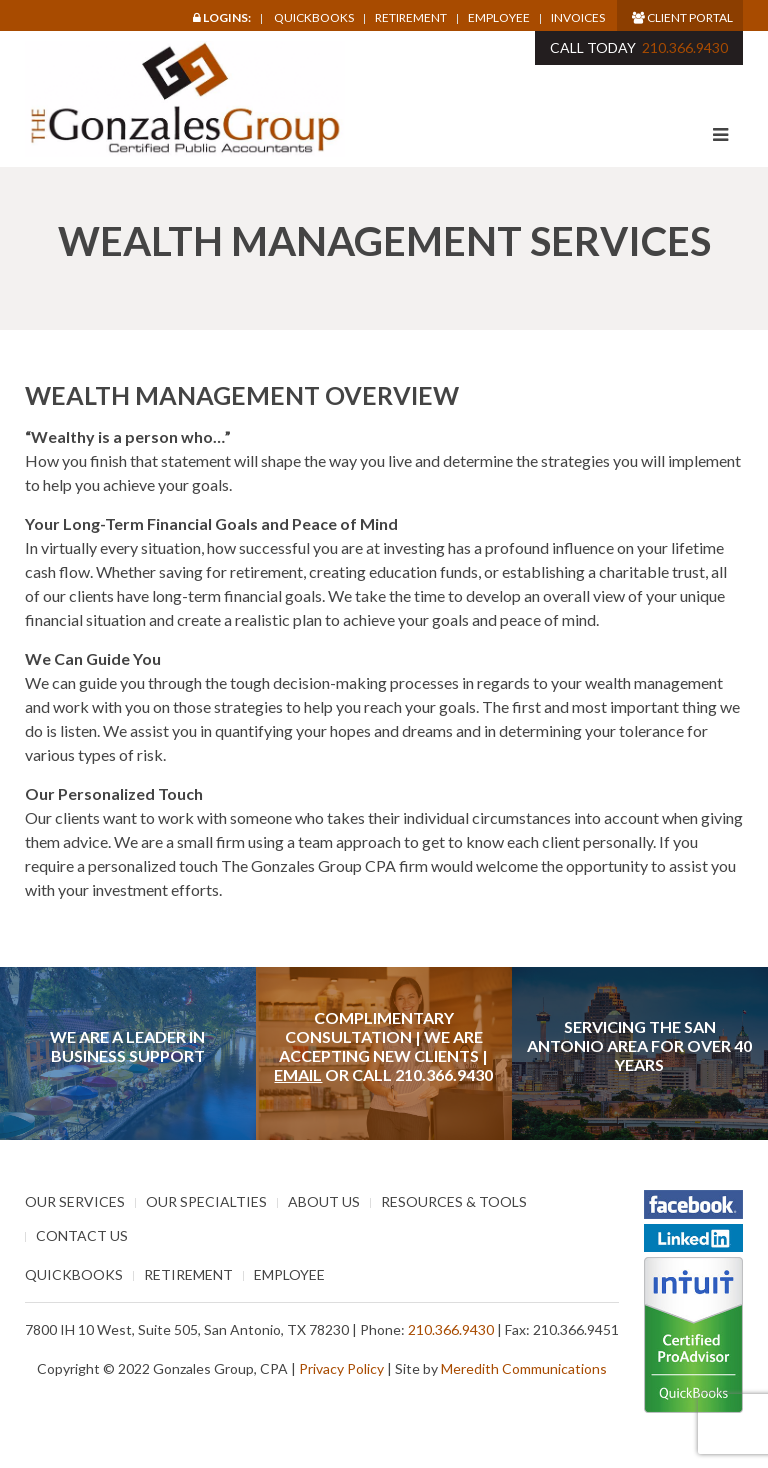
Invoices (578, 18)
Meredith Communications (524, 1368)
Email (298, 1074)
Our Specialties (206, 1201)
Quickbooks (314, 17)
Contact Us (82, 1235)
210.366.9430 (685, 47)
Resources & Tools (454, 1201)
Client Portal (682, 17)
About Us (324, 1201)
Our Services (75, 1201)
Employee (499, 18)
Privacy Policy (341, 1368)
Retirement (411, 18)
